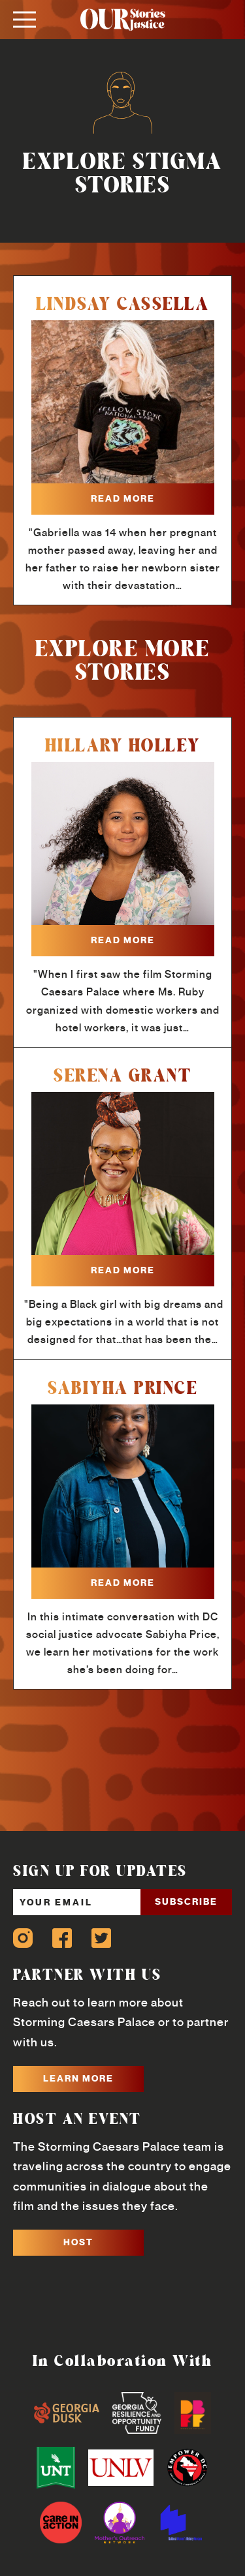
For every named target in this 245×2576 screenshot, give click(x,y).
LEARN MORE (78, 2078)
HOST (78, 2242)
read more (123, 498)
